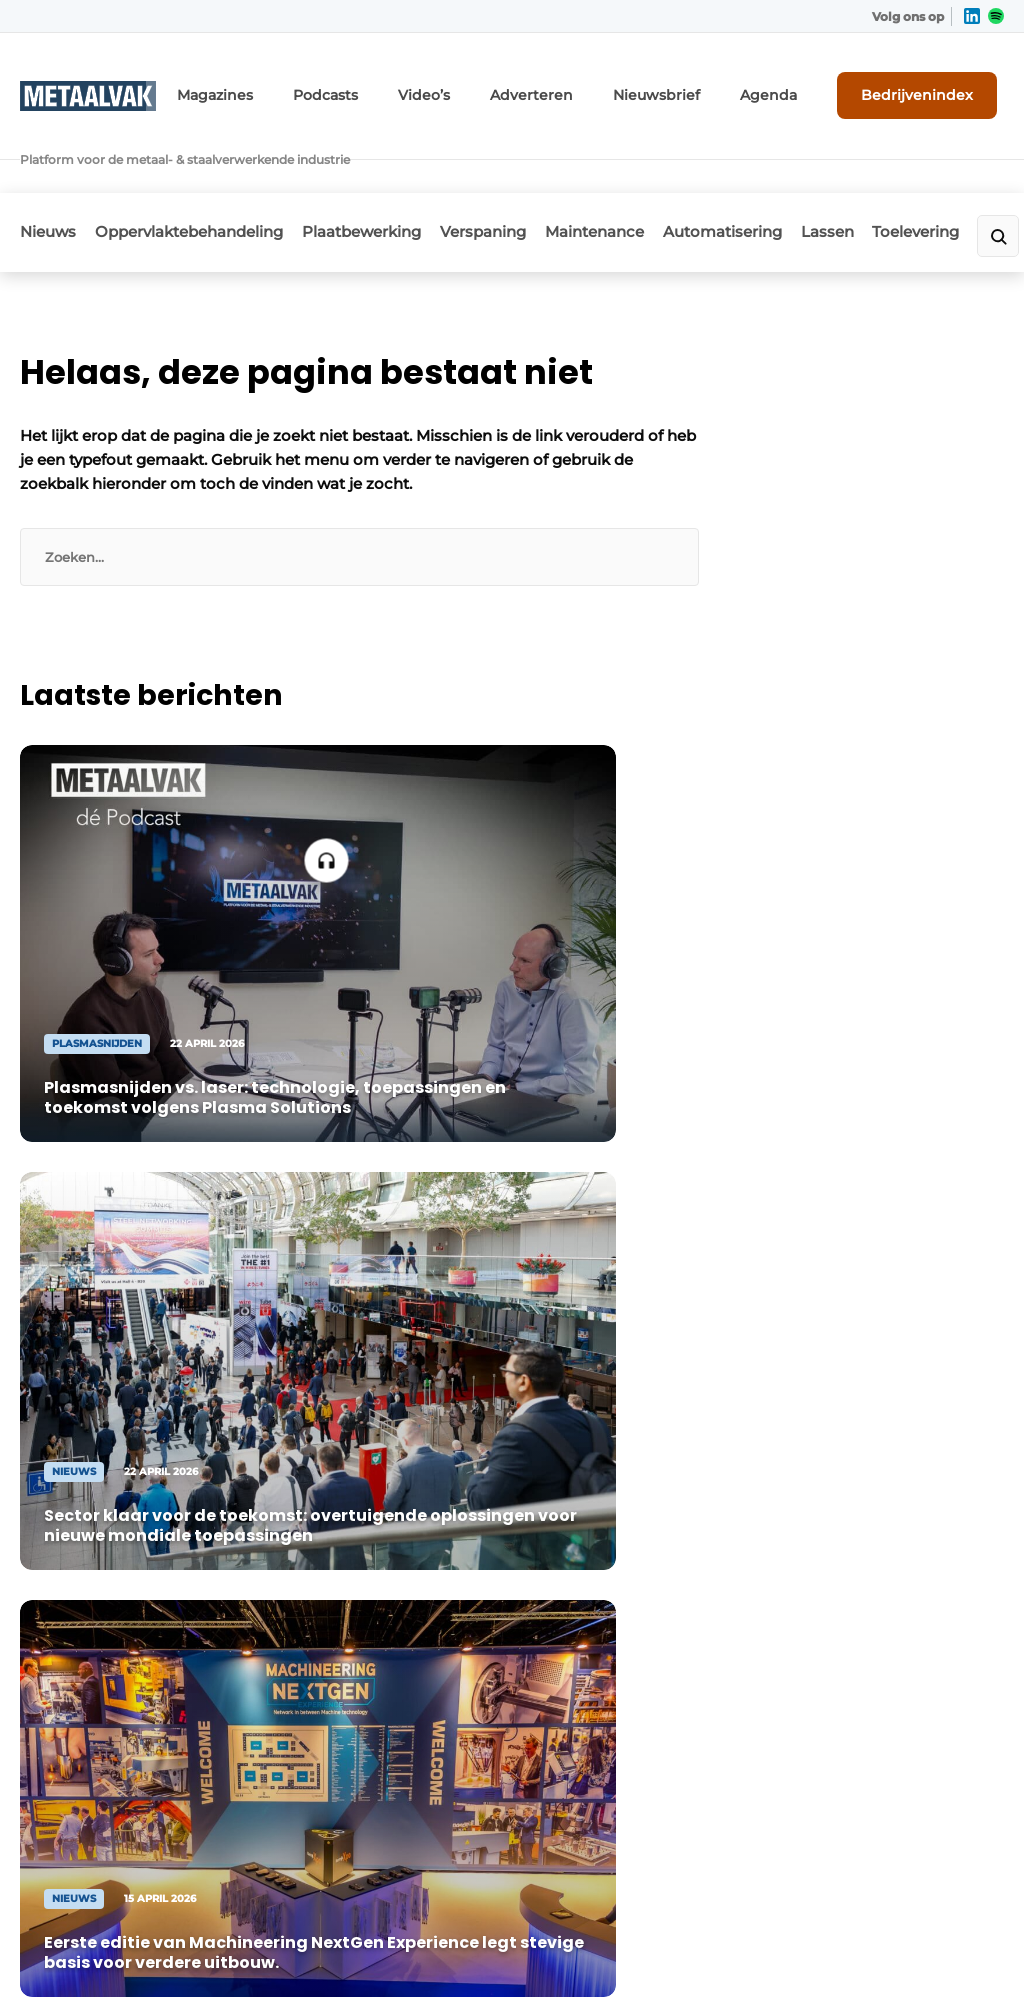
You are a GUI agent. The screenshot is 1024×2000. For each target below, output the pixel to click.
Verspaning (522, 176)
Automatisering (787, 176)
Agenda (791, 87)
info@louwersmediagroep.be (864, 1722)
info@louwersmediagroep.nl (862, 1422)
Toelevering (83, 1563)
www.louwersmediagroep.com (871, 1825)
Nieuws (48, 176)
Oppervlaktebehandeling (202, 176)
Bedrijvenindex (929, 87)
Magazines (296, 87)
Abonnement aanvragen (331, 1343)
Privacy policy (941, 1950)
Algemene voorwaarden (802, 1950)
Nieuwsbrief (692, 87)
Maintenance (646, 176)
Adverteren (582, 87)
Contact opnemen (348, 1393)
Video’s (486, 87)
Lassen (905, 176)
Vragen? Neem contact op (818, 1073)
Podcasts (396, 87)
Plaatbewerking (387, 176)
